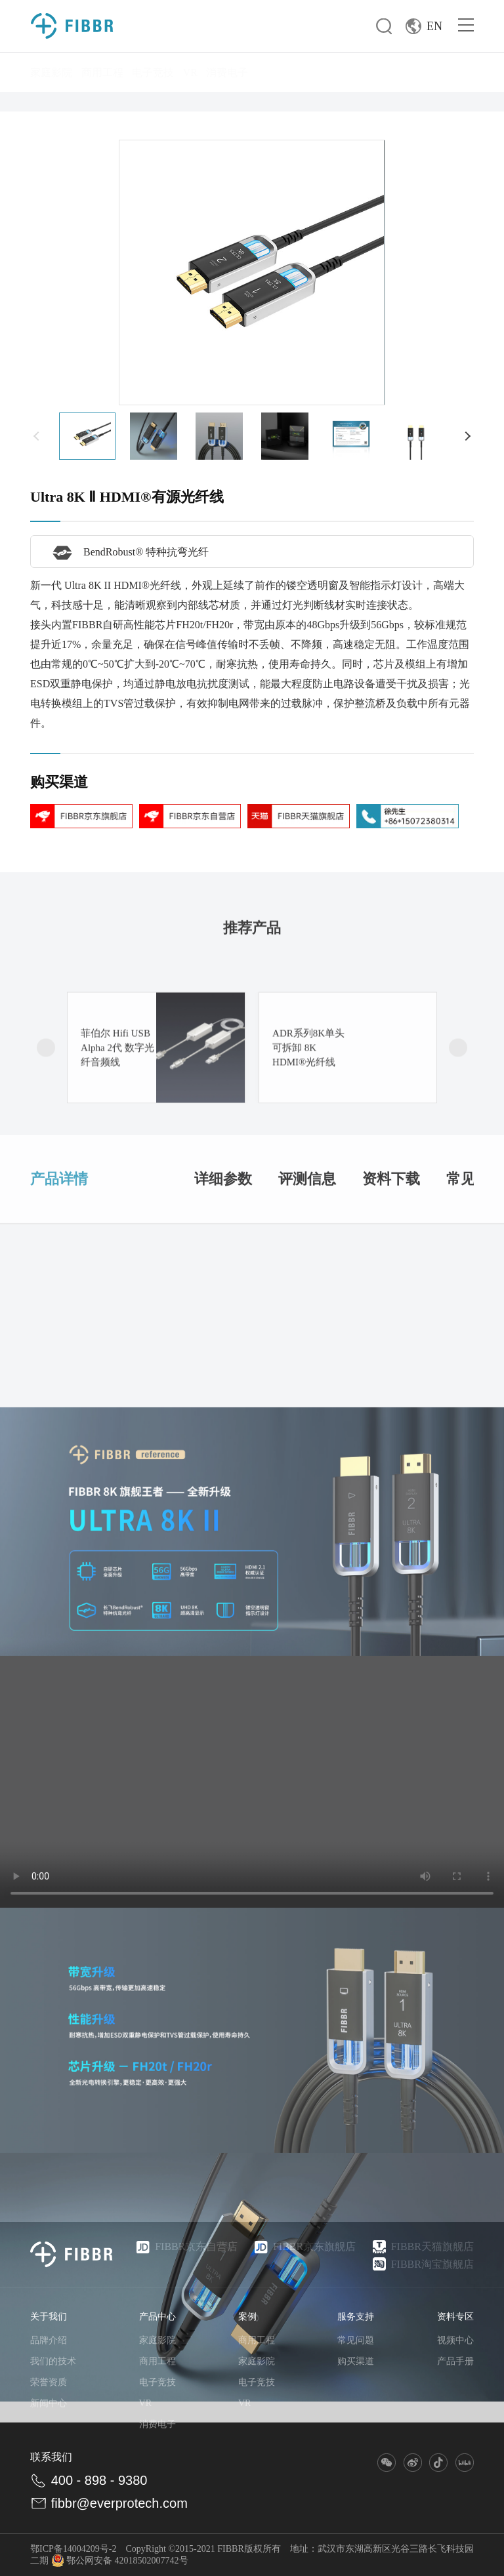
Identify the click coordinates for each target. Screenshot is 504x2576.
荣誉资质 (48, 2382)
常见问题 (355, 2340)
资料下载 (391, 1244)
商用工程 (102, 72)
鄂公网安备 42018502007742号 (119, 2561)
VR (190, 72)
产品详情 (59, 1244)
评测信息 (307, 1244)
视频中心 (455, 2340)
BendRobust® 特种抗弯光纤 (127, 551)
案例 (247, 2317)
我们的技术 (53, 2361)
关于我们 (48, 2317)
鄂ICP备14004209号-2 (73, 2549)
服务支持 (355, 2317)
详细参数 (223, 1244)
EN (424, 26)
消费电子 (227, 72)
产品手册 (455, 2361)
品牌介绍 (48, 2340)
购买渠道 (355, 2361)
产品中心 (157, 2317)
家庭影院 (51, 72)
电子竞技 (153, 72)
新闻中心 (48, 2403)
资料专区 (455, 2317)
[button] (36, 436)
